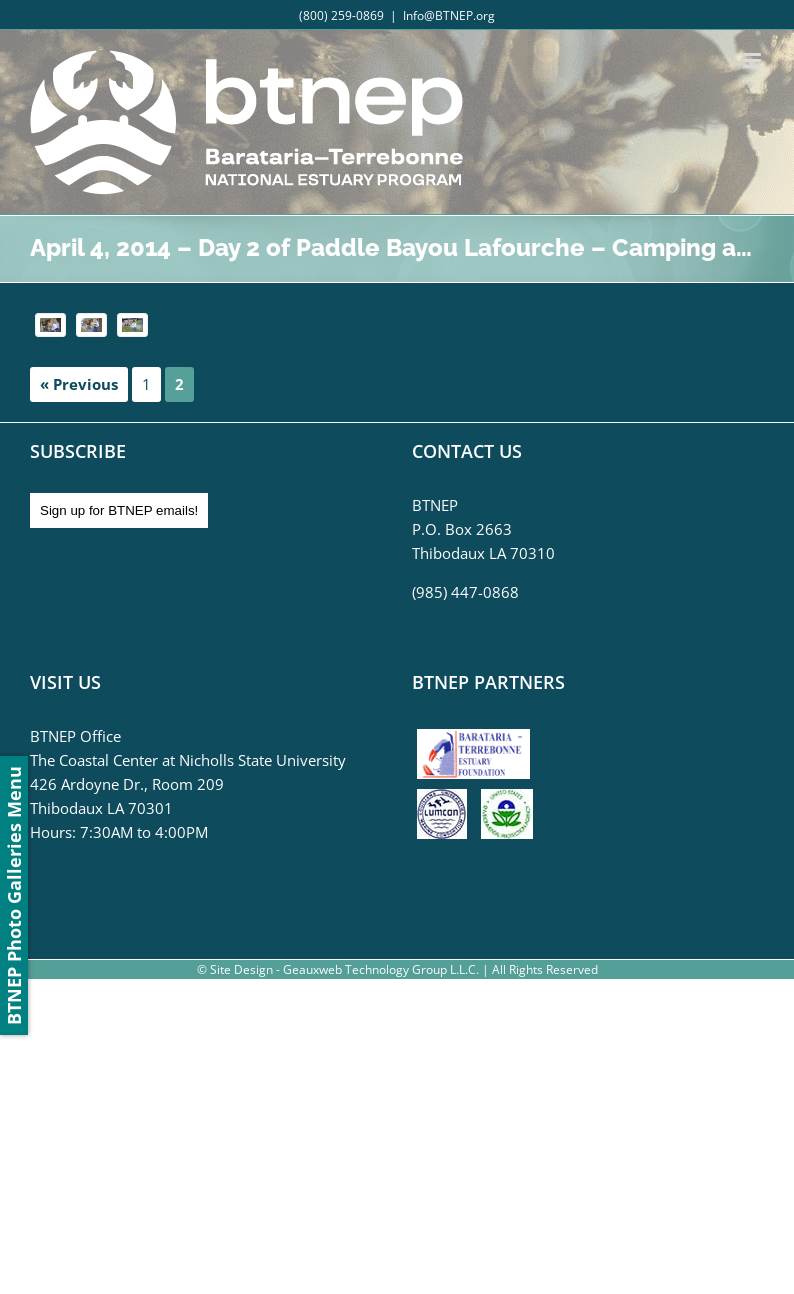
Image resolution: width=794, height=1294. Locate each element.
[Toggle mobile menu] (753, 60)
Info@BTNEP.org (449, 15)
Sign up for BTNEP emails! (119, 510)
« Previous (79, 384)
